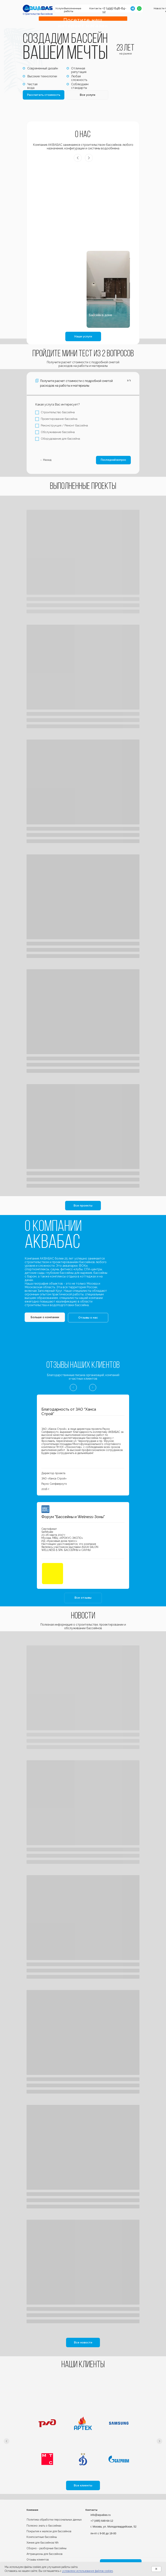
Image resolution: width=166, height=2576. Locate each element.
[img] (38, 8)
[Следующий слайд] (159, 2441)
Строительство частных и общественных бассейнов (57, 232)
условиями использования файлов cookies (87, 2570)
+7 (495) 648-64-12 (102, 2520)
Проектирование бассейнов (50, 316)
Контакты (95, 8)
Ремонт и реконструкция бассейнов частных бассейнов (107, 234)
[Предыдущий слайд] (6, 2441)
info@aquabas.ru (101, 2514)
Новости (159, 8)
